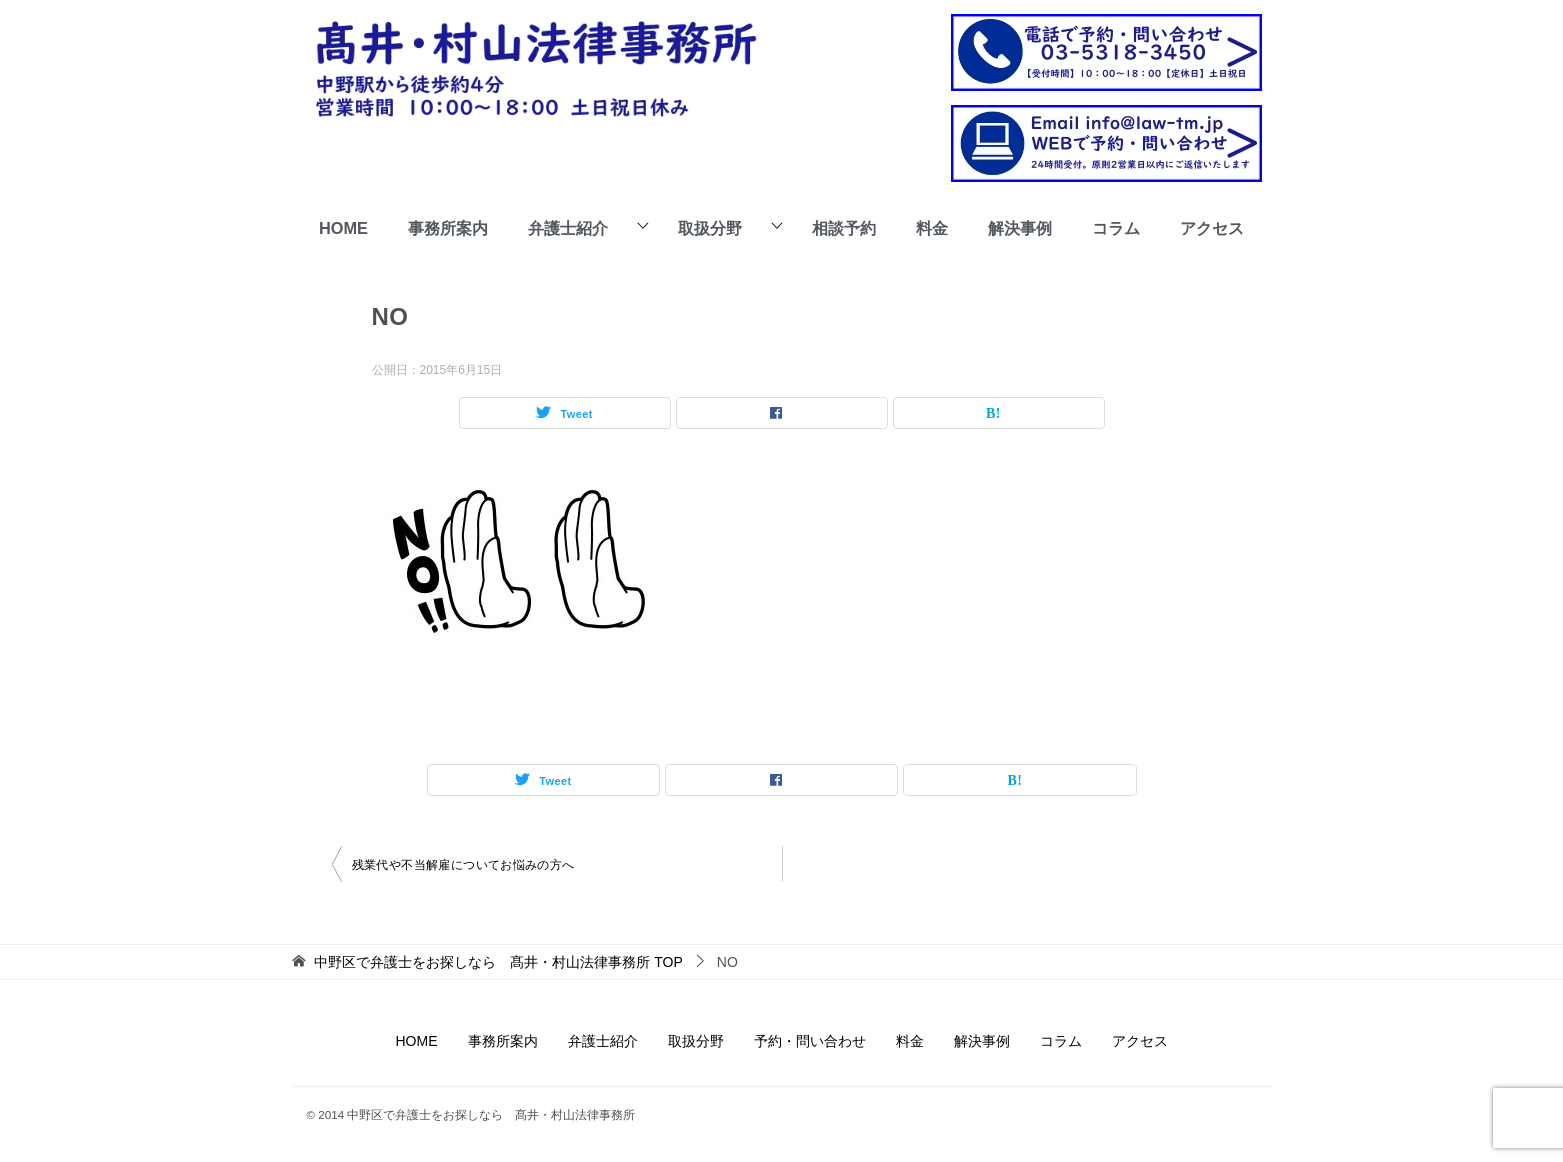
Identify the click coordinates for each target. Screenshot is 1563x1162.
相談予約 (844, 228)
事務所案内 (448, 228)
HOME (343, 228)
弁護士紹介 (568, 228)
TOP (498, 962)
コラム (1116, 228)
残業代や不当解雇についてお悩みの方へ (463, 865)
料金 (932, 228)
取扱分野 (710, 228)
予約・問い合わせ (810, 1041)
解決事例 (1020, 228)
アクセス (1212, 228)
